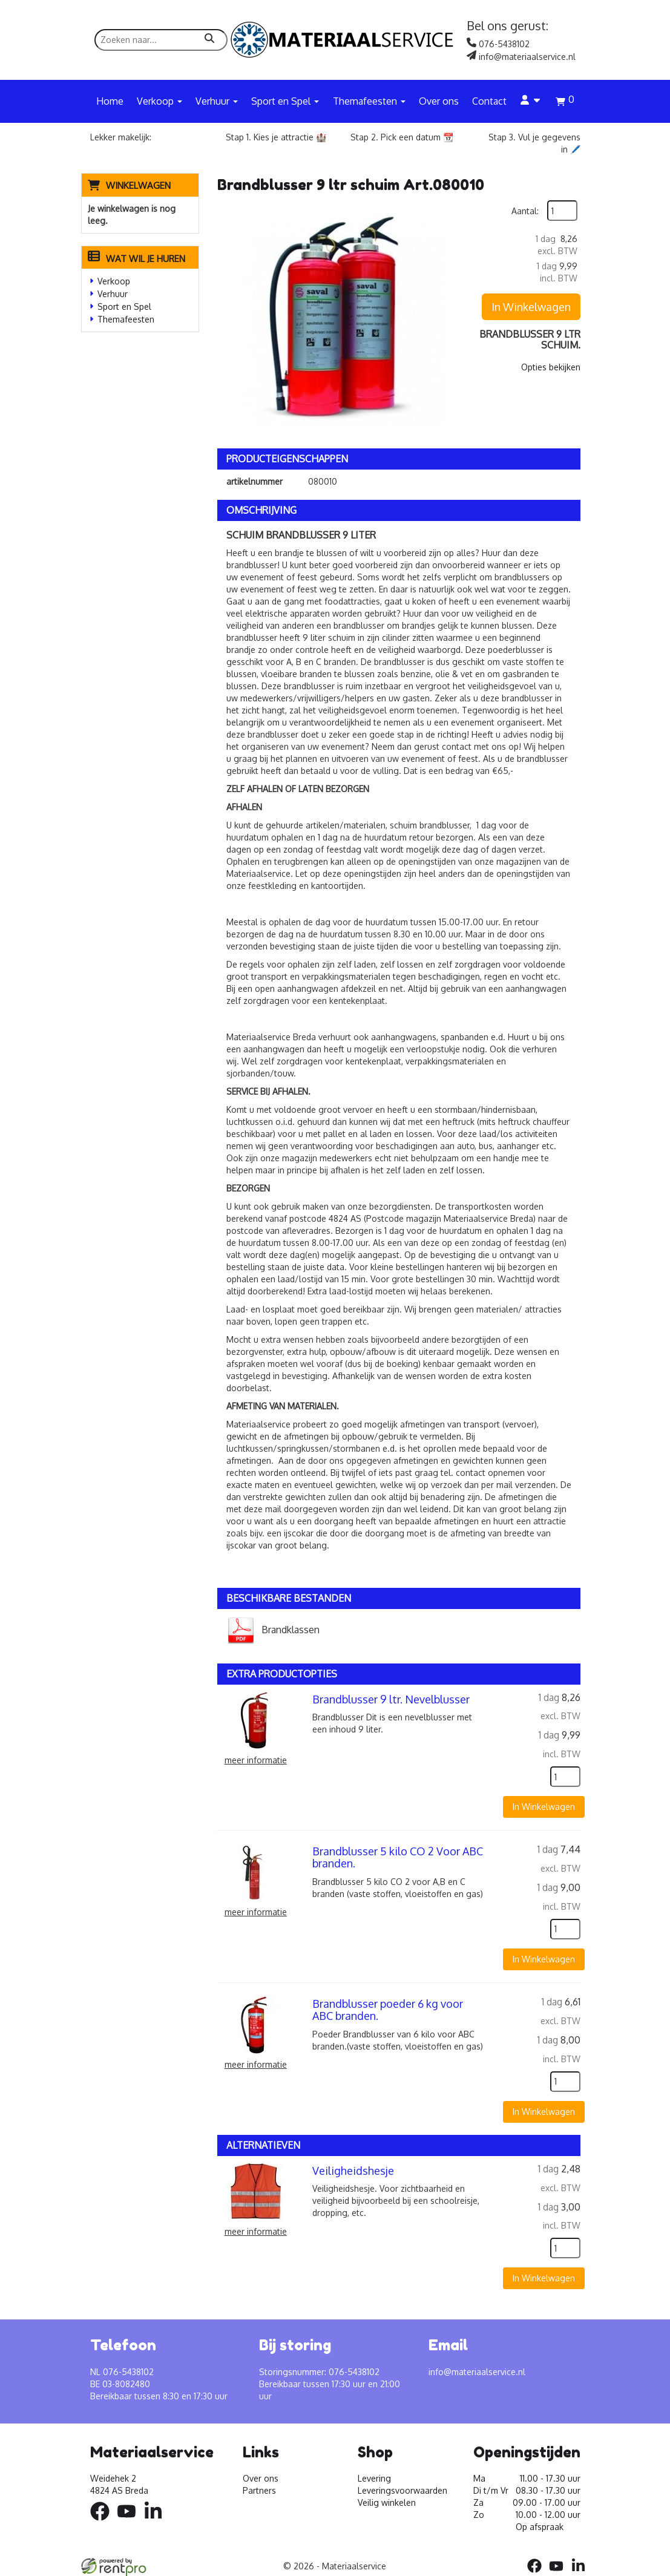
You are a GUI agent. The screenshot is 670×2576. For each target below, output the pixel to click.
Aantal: (525, 211)
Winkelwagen (138, 185)
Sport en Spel (124, 306)
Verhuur (112, 294)
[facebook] (103, 2522)
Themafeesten (125, 319)
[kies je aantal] (565, 1776)
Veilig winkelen (387, 2502)
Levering (374, 2478)
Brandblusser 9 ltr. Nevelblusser (391, 1699)
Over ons (439, 101)
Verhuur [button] (216, 101)
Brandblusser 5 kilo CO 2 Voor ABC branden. (397, 1857)
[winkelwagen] (565, 103)
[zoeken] (209, 40)
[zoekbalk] (161, 40)
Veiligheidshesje (353, 2170)
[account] (531, 101)
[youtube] (130, 2522)
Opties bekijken (550, 367)
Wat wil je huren (136, 258)
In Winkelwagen (531, 306)
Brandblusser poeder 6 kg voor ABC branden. (387, 2009)
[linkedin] (156, 2522)
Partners (259, 2490)
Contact (489, 101)
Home (109, 101)
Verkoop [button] (159, 101)
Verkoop (113, 281)
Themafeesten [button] (369, 101)
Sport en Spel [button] (285, 101)
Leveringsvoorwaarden (402, 2490)
